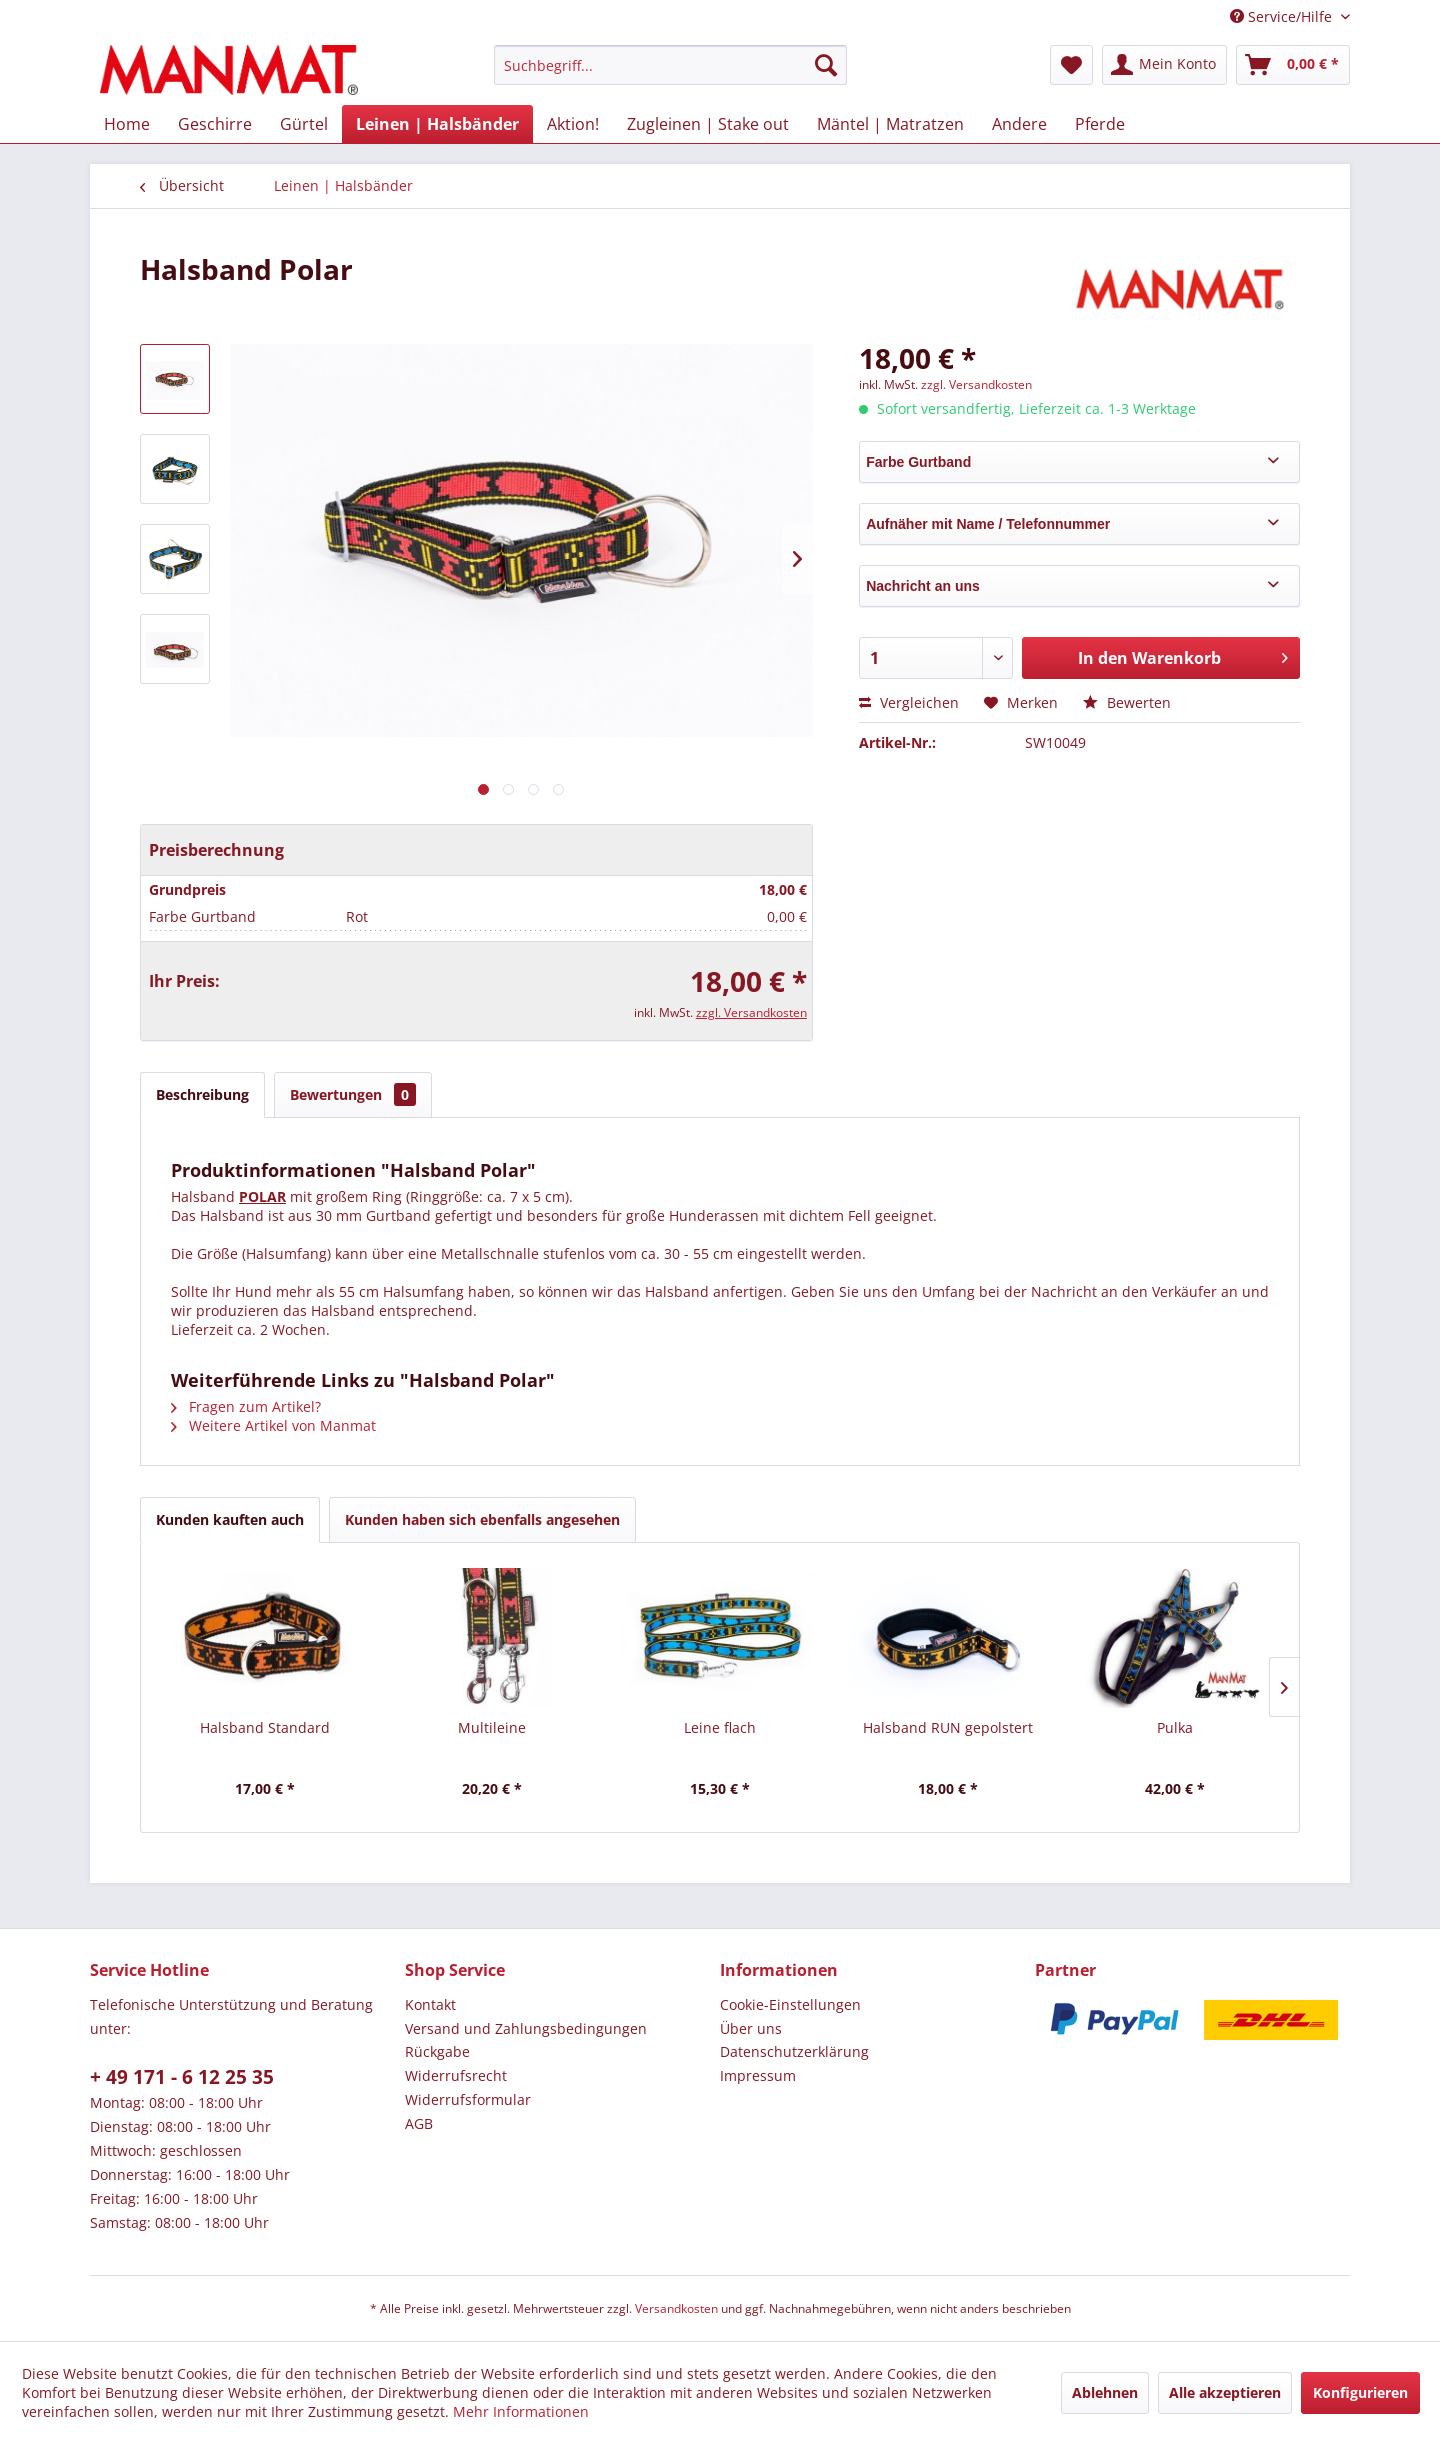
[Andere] (1019, 124)
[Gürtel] (304, 124)
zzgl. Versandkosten (751, 1012)
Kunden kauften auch (230, 1519)
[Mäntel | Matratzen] (890, 124)
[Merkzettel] (1071, 65)
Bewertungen (353, 1094)
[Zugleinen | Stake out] (708, 124)
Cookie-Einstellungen (790, 2004)
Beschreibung (202, 1094)
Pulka (1175, 1727)
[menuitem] (670, 65)
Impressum (758, 2075)
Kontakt (430, 2004)
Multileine (492, 1727)
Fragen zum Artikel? (246, 1406)
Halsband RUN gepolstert (948, 1727)
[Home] (127, 124)
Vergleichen (909, 702)
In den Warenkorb (1183, 655)
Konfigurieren (1360, 2392)
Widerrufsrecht (456, 2075)
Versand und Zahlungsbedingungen (526, 2028)
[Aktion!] (573, 124)
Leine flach (720, 1727)
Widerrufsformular (468, 2099)
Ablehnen (1105, 2392)
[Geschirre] (215, 124)
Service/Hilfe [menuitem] (1283, 16)
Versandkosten (676, 2308)
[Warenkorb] (1293, 65)
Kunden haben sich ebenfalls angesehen (482, 1519)
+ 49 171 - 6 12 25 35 (182, 2077)
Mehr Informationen (521, 2411)
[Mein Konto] (1164, 65)
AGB (419, 2123)
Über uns (751, 2028)
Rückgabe (437, 2051)
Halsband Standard (265, 1727)
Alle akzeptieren (1225, 2392)
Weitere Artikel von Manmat (273, 1425)
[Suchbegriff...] (670, 65)
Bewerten (1127, 702)
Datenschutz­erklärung (794, 2051)
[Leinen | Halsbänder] (437, 124)
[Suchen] (826, 65)
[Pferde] (1100, 124)
